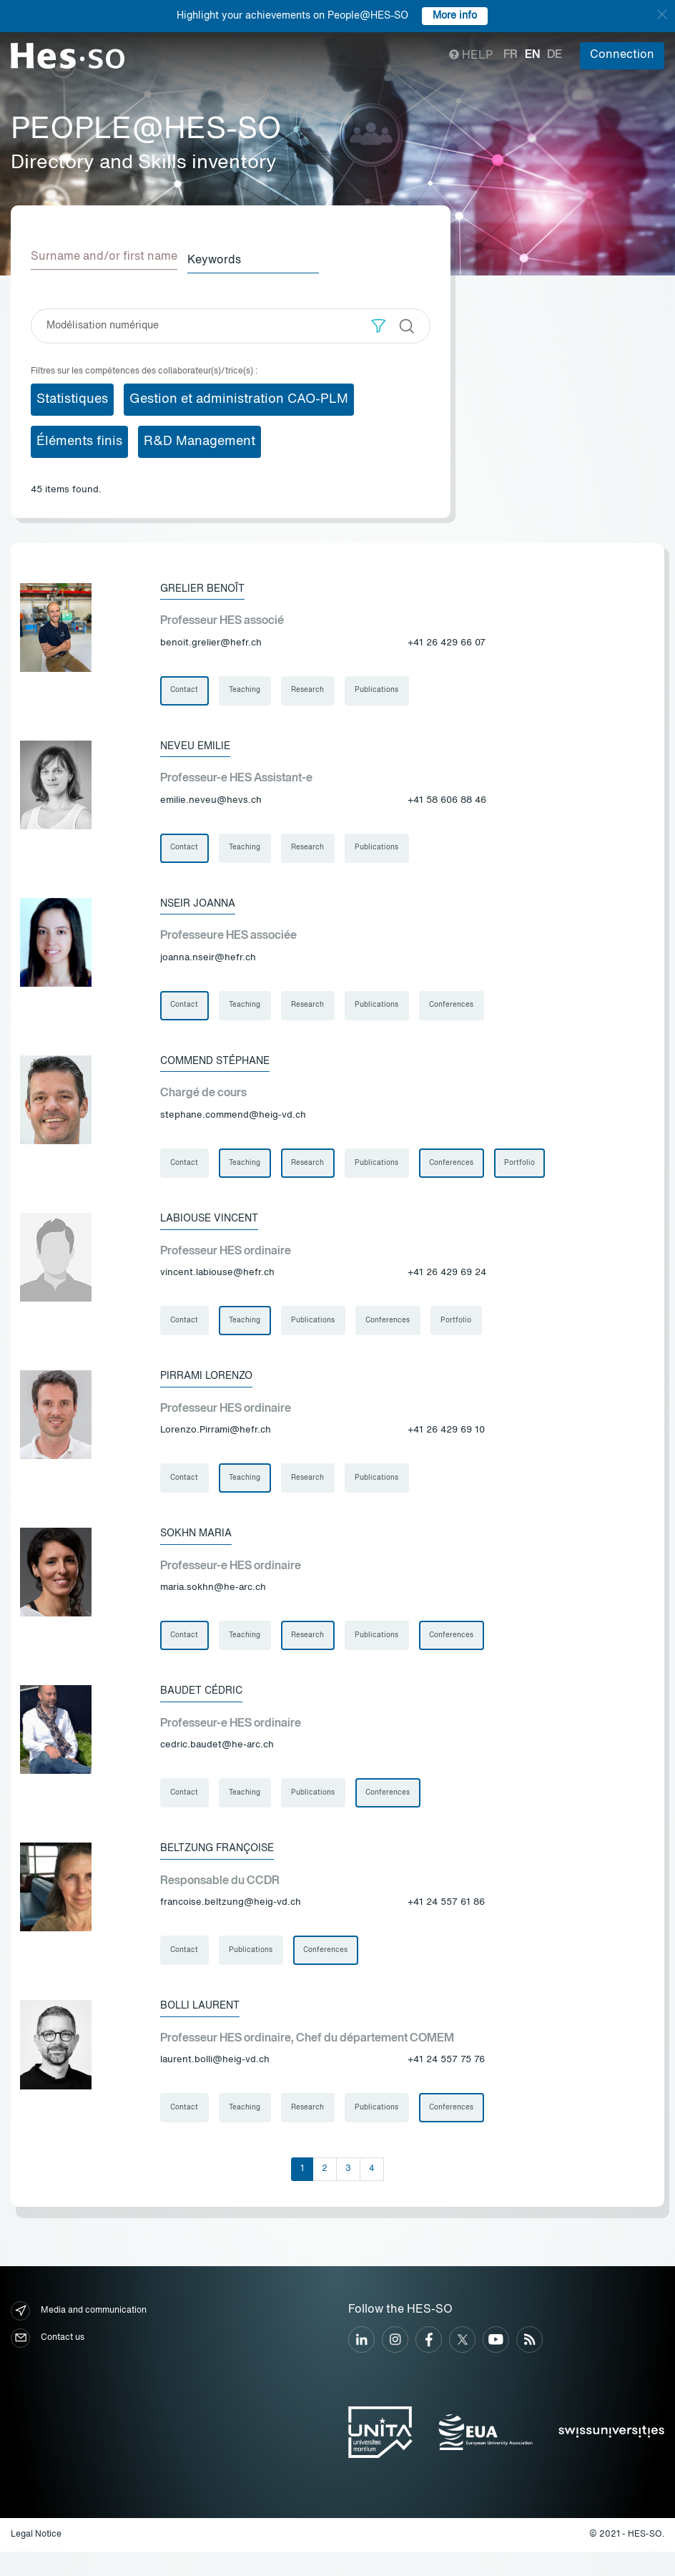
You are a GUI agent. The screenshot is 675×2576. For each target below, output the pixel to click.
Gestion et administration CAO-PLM (238, 395)
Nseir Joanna (203, 905)
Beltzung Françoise (227, 1867)
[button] (379, 322)
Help (471, 56)
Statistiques (72, 395)
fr (510, 55)
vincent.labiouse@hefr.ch (217, 1281)
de (554, 55)
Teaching (248, 688)
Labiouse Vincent (217, 1225)
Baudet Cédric (207, 1706)
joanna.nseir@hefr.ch (208, 960)
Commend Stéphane (224, 1065)
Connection (622, 55)
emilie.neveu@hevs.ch (211, 800)
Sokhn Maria (201, 1546)
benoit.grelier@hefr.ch (211, 640)
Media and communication (79, 2335)
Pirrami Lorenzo (213, 1386)
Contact (185, 688)
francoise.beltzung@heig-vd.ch (230, 1921)
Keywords (227, 257)
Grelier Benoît (209, 584)
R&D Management (199, 437)
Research (313, 688)
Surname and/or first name (104, 257)
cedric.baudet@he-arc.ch (217, 1762)
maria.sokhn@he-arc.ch (213, 1601)
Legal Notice (36, 2559)
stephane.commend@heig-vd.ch (233, 1121)
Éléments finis (79, 437)
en (532, 55)
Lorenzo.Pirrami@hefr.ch (215, 1441)
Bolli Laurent (206, 2027)
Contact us (47, 2362)
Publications (384, 688)
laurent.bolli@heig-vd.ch (215, 2082)
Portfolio (531, 1169)
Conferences (461, 1009)
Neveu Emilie (201, 745)
